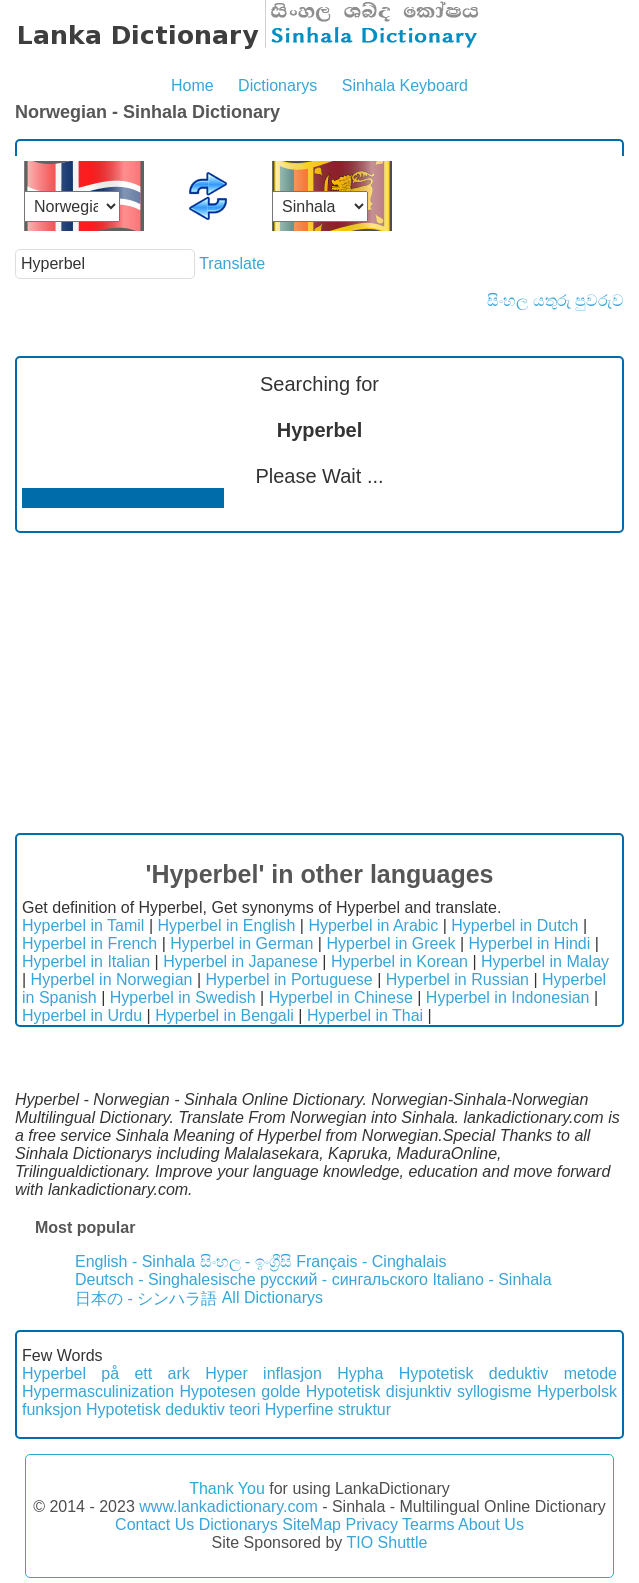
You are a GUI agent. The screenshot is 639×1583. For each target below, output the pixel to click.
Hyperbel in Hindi (529, 943)
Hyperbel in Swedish (183, 997)
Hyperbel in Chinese (341, 997)
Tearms (428, 1524)
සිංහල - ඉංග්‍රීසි (246, 1261)
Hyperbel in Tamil (83, 925)
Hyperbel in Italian (86, 961)
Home (192, 85)
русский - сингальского (344, 1279)
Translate (232, 263)
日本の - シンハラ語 (146, 1298)
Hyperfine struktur (328, 1409)
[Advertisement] (319, 683)
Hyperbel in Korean (399, 961)
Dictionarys (277, 85)
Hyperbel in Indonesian (508, 997)
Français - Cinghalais (371, 1261)
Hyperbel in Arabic (373, 925)
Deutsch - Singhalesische (165, 1279)
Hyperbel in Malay (545, 961)
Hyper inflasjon (263, 1373)
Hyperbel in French (89, 943)
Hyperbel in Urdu (82, 1015)
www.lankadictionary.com (228, 1506)
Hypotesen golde (239, 1391)
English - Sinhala (135, 1261)
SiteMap (311, 1524)
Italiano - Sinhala (491, 1279)
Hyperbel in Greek (390, 943)
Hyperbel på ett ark (106, 1373)
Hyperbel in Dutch (514, 925)
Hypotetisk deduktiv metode (508, 1373)
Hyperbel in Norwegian (112, 979)
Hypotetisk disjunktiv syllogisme (419, 1391)
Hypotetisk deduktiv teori (173, 1409)
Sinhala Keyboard (405, 85)
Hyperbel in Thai (365, 1015)
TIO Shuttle (386, 1542)
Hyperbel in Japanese (240, 961)
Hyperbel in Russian (457, 979)
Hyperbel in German (241, 943)
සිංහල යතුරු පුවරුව (555, 300)
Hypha (360, 1373)
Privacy (371, 1524)
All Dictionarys (272, 1297)
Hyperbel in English (226, 925)
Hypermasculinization (98, 1391)
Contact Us (154, 1524)
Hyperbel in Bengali (224, 1015)
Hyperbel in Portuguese (289, 979)
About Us (491, 1524)
